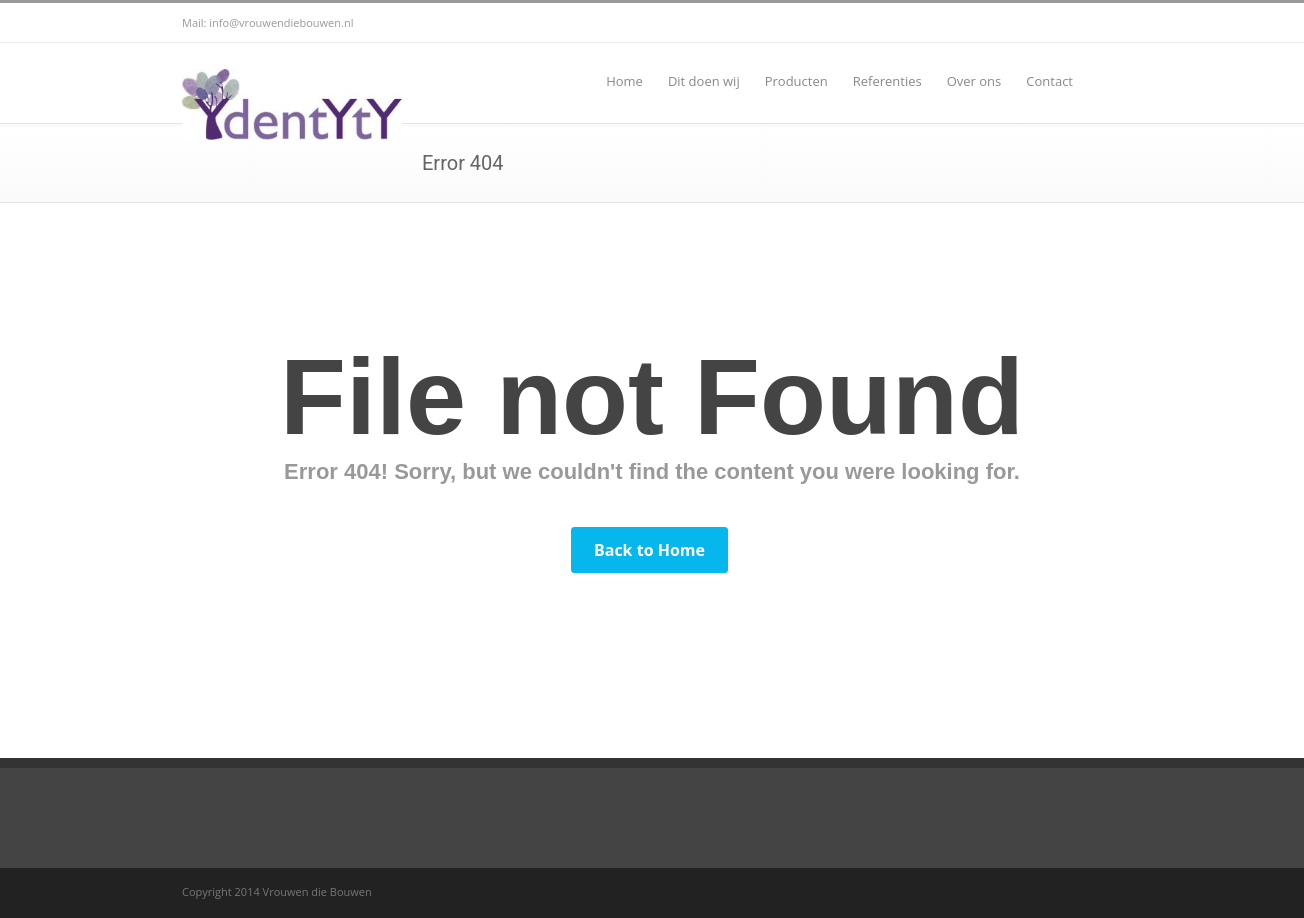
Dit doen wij (704, 81)
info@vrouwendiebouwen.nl (281, 22)
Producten (796, 81)
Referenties (887, 81)
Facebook (1062, 23)
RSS (1102, 23)
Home (624, 81)
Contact (1049, 81)
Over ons (974, 81)
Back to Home (649, 550)
